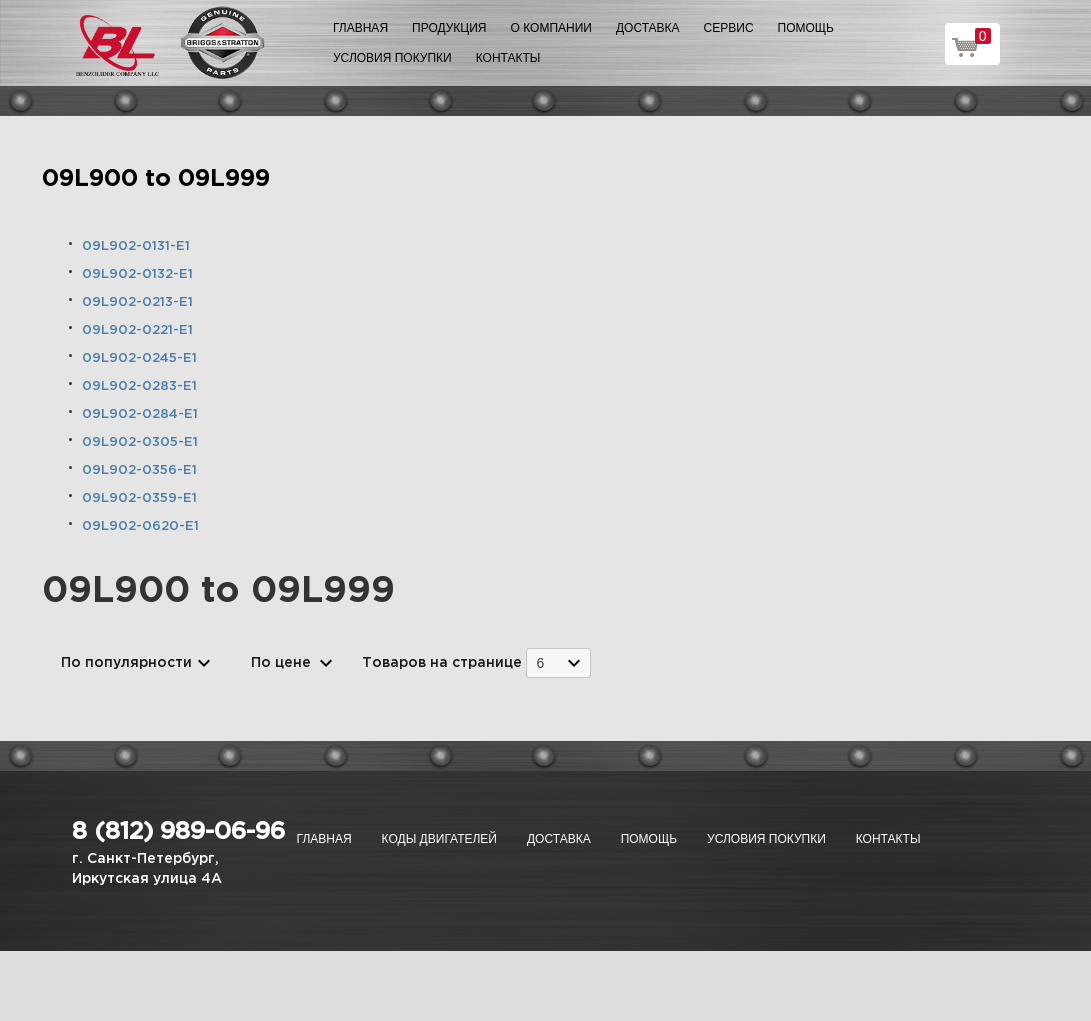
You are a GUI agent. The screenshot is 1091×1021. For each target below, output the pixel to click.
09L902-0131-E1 (136, 246)
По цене (281, 663)
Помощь (806, 28)
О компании (551, 28)
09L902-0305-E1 (140, 442)
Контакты (508, 58)
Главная (360, 28)
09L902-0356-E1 (139, 470)
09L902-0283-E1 (139, 386)
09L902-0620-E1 (140, 526)
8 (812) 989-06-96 (178, 832)
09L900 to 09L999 (156, 179)
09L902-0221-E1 (137, 330)
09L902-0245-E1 (139, 358)
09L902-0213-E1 (137, 302)
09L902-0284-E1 (140, 414)
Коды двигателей (439, 839)
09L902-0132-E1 (137, 274)
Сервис (729, 28)
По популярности (126, 663)
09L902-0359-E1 (139, 498)
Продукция (449, 28)
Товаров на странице (442, 663)
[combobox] (558, 662)
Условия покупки (392, 58)
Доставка (648, 28)
